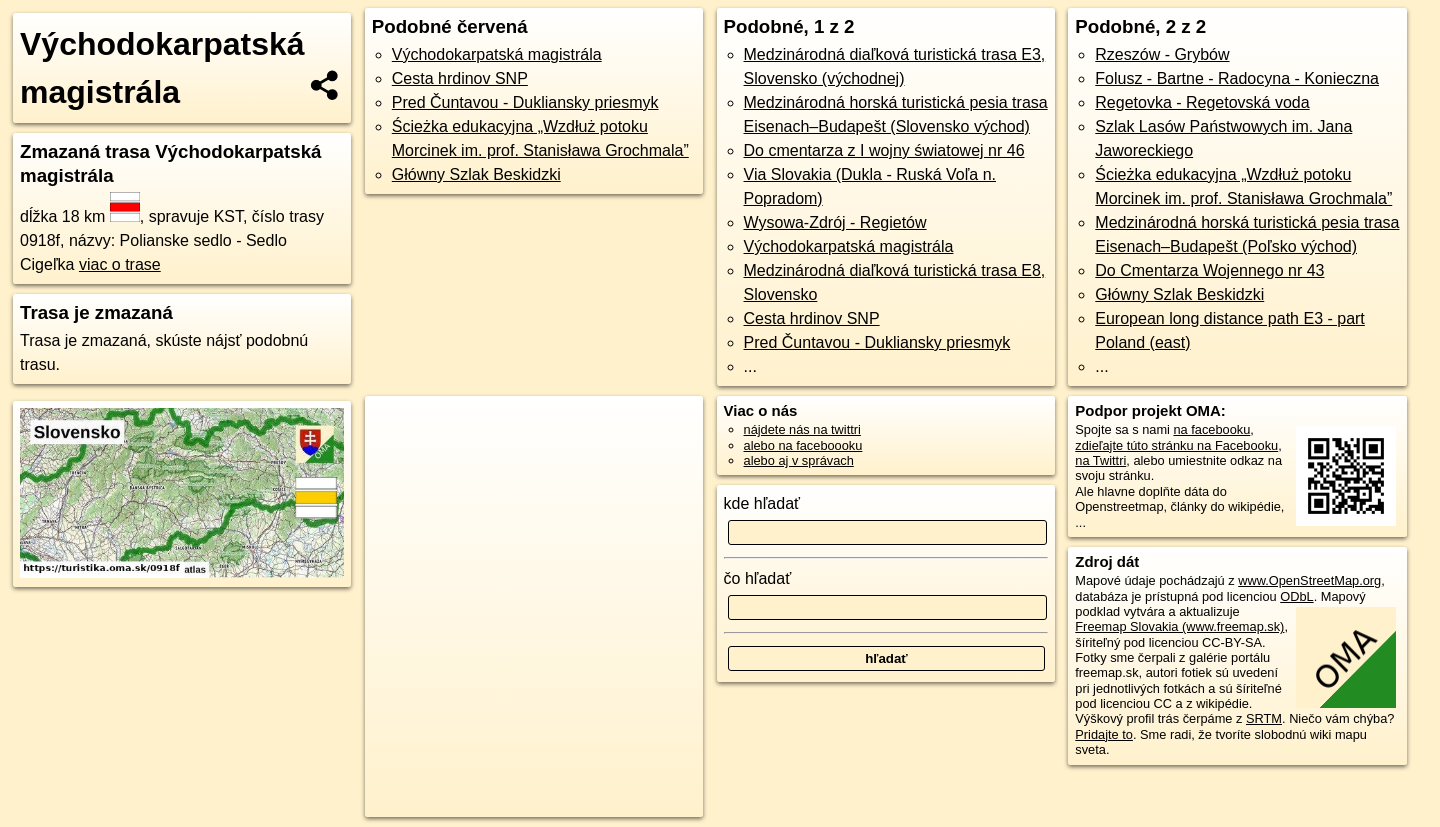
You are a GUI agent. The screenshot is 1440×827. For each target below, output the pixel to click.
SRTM (1264, 718)
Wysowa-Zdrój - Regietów (835, 222)
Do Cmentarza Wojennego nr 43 (1209, 270)
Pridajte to (1104, 734)
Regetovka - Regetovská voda (1202, 102)
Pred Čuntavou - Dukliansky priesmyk (525, 102)
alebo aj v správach (799, 460)
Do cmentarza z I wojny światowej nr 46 (884, 150)
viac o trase (120, 264)
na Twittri (1100, 460)
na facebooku (1211, 429)
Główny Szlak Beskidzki (476, 174)
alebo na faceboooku (803, 445)
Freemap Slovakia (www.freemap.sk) (1179, 626)
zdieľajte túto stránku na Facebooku (1176, 445)
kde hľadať (762, 503)
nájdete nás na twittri (802, 429)
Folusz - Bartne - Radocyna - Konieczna (1237, 78)
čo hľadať (758, 578)
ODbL (1296, 596)
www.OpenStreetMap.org (1309, 580)
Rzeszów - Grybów (1162, 54)
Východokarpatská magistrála (497, 54)
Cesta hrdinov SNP (460, 78)
